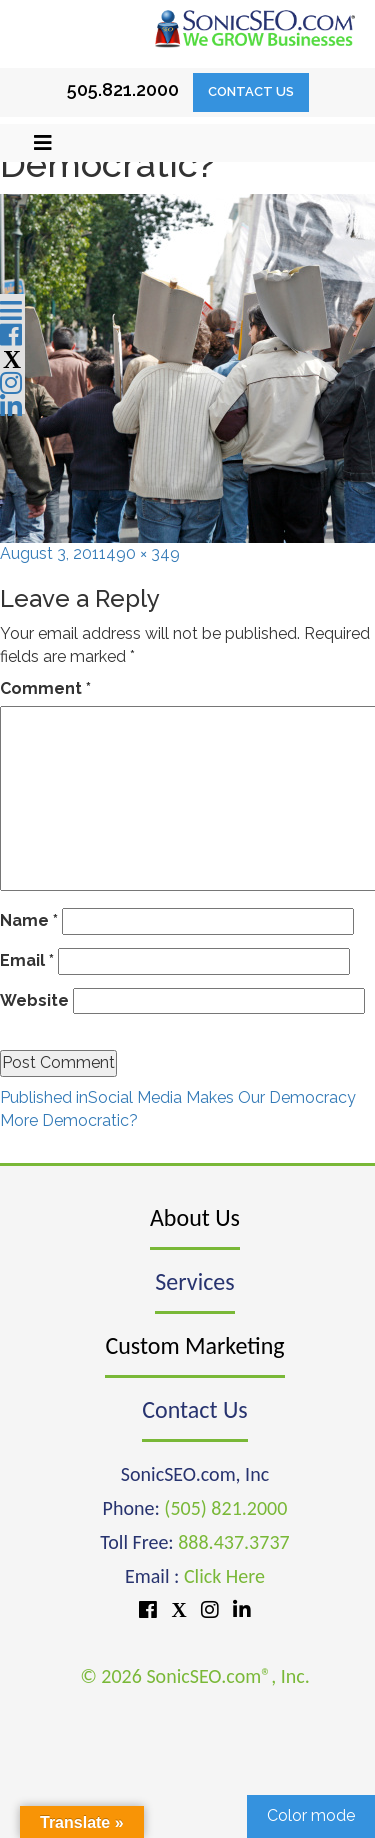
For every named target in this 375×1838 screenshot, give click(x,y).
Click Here (224, 1576)
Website (34, 1000)
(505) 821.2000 (225, 1508)
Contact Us (251, 91)
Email (27, 960)
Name (29, 920)
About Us (195, 1217)
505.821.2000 (123, 89)
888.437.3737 (233, 1542)
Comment (45, 688)
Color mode (311, 1815)
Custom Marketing (194, 1345)
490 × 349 (143, 553)
